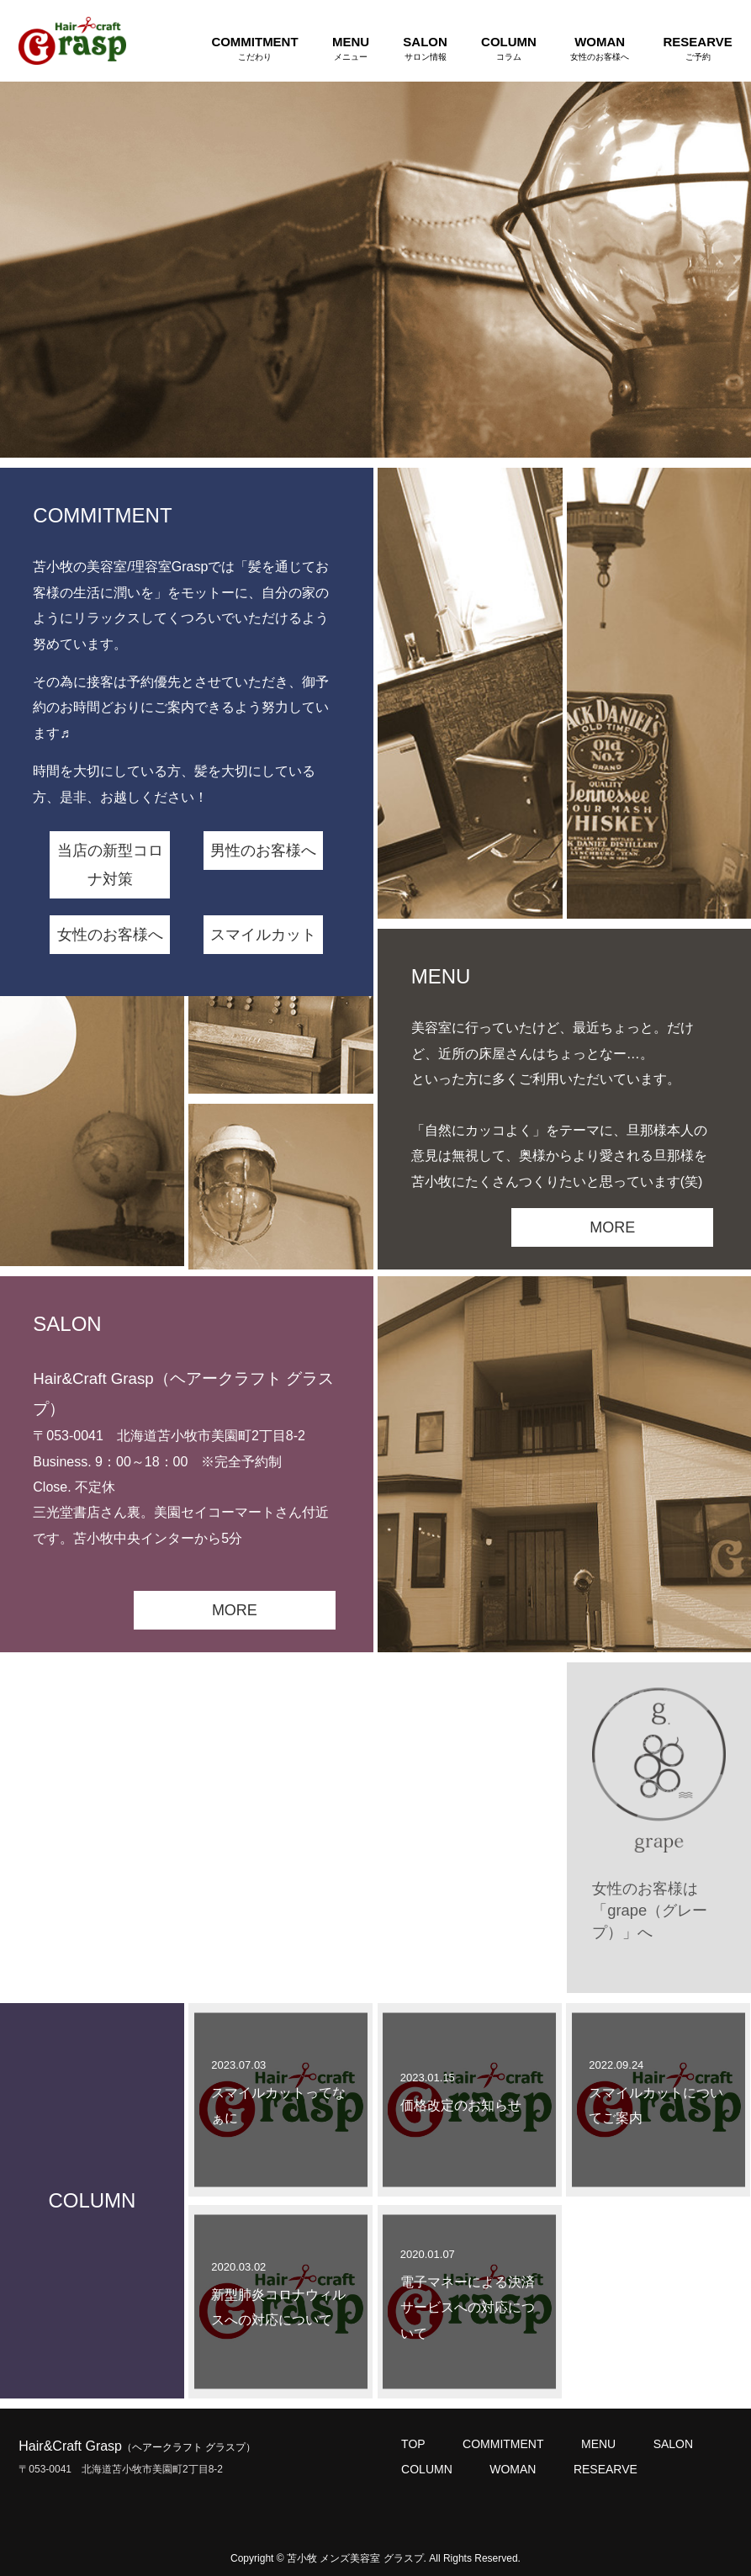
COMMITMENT (503, 2444)
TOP (413, 2444)
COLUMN (426, 2469)
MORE (612, 1227)
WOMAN (512, 2469)
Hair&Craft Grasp (137, 2446)
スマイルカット (263, 934)
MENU (598, 2444)
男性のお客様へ (263, 850)
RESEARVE (605, 2469)
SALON (673, 2444)
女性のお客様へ (110, 934)
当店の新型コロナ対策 (110, 865)
